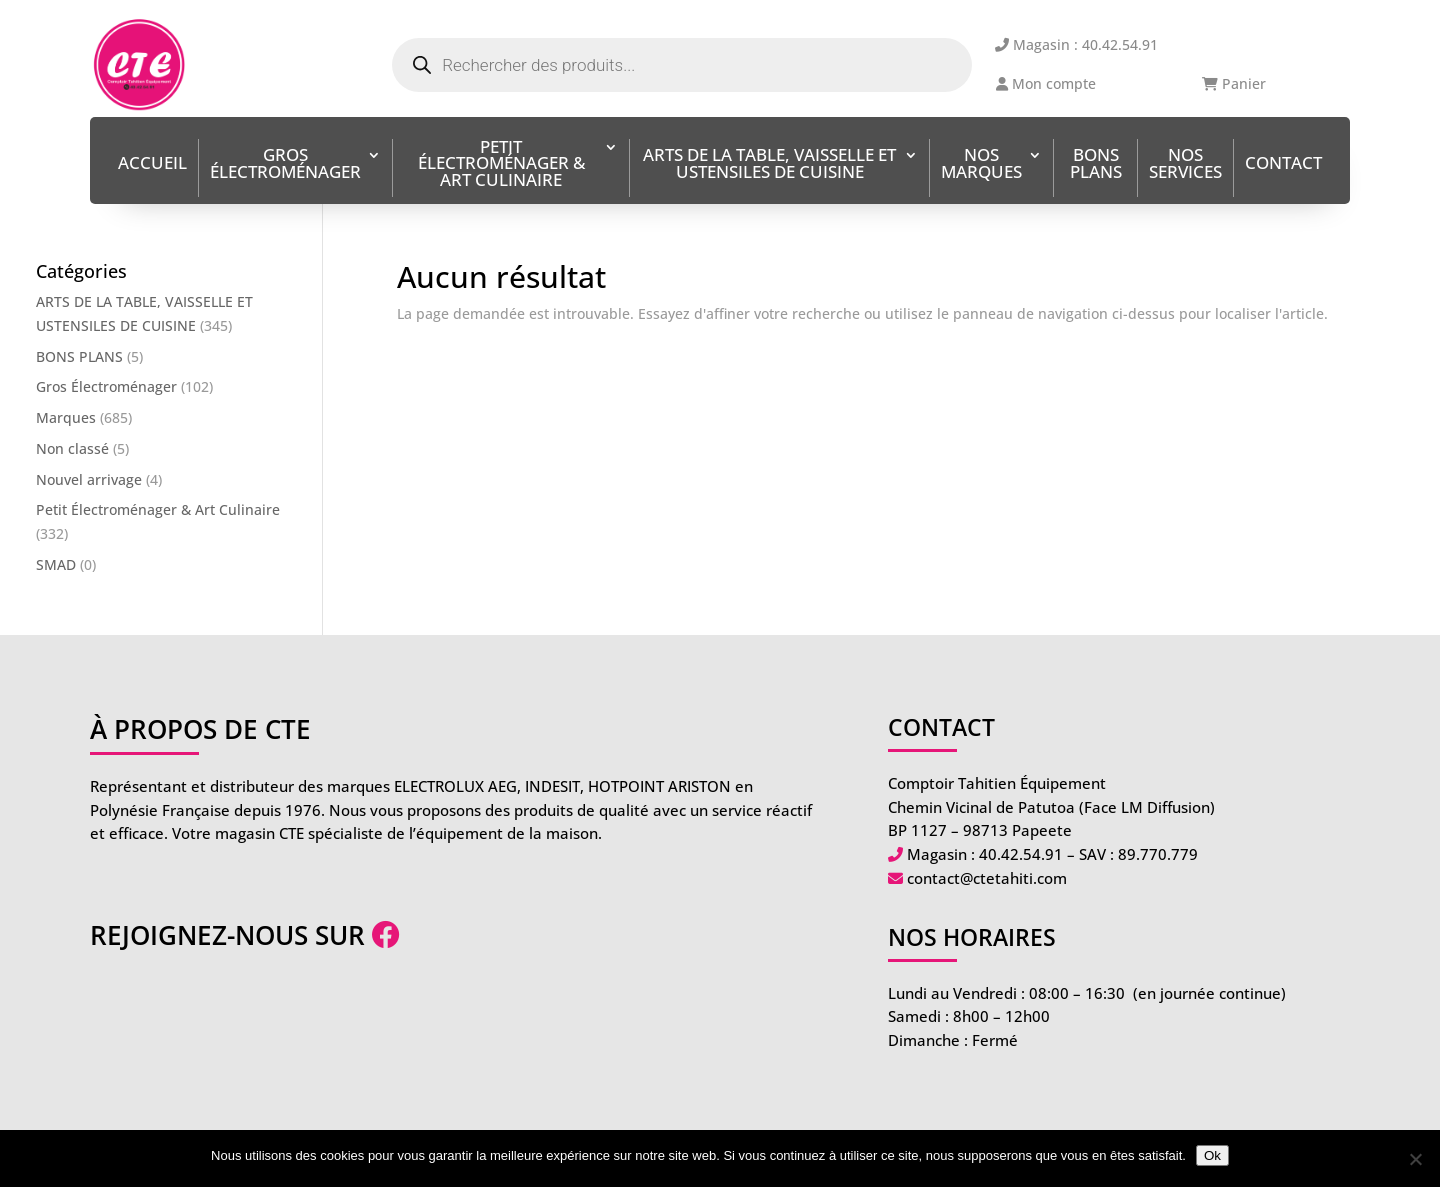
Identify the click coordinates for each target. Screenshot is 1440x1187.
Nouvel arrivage (89, 479)
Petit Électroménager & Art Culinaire (501, 165)
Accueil (152, 164)
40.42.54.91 (1021, 854)
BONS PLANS (1096, 165)
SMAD (56, 564)
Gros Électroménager (285, 165)
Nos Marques (981, 165)
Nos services (1185, 165)
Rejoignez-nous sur (245, 935)
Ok (1212, 1155)
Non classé (72, 448)
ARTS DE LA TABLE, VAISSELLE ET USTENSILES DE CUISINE (769, 165)
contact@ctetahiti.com (987, 878)
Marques (66, 417)
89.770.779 (1158, 854)
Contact (1283, 164)
